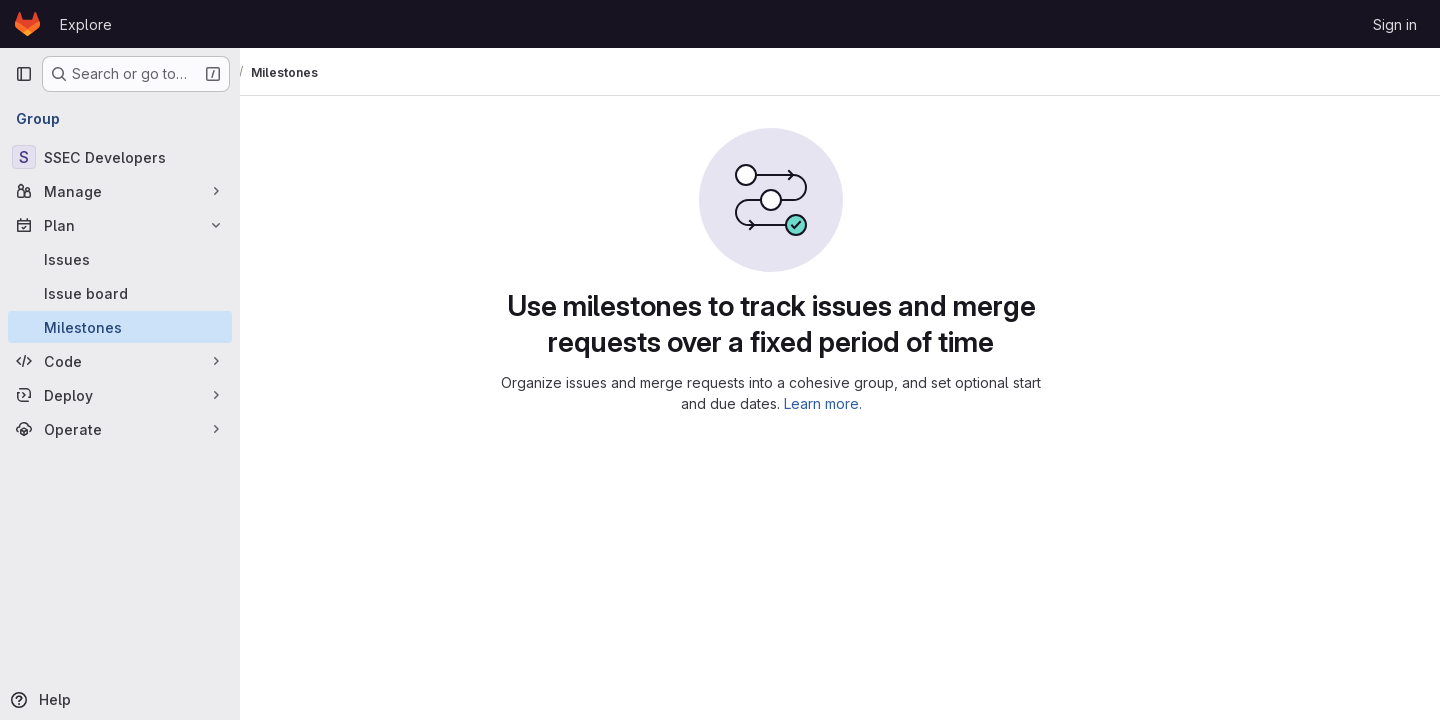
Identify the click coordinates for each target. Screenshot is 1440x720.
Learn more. (892, 403)
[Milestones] (120, 327)
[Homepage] (27, 24)
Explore (86, 24)
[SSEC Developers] (120, 157)
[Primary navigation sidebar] (24, 74)
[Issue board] (120, 293)
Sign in (1395, 24)
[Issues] (120, 259)
